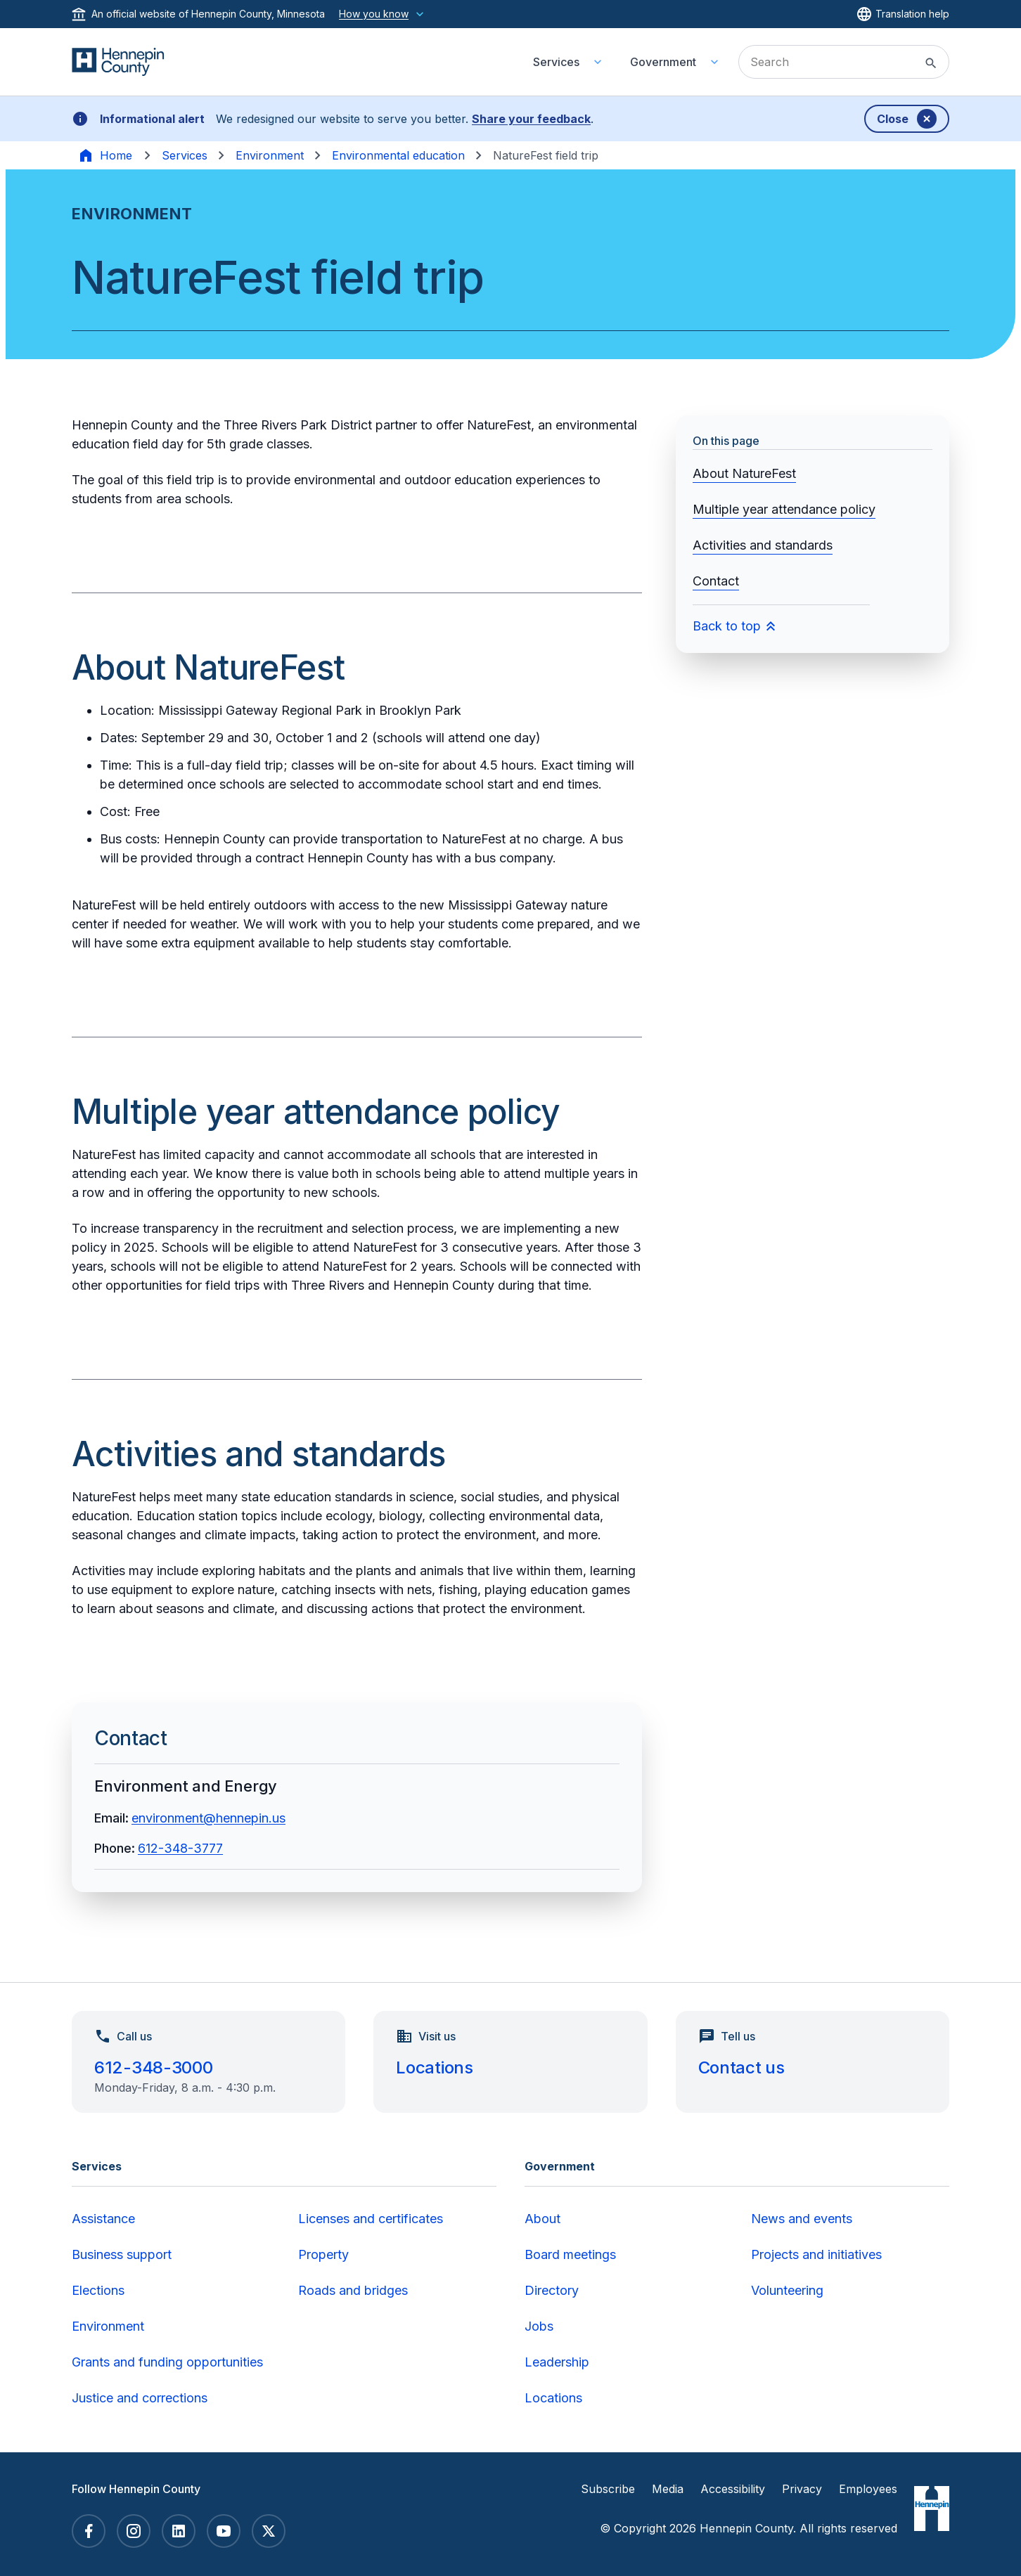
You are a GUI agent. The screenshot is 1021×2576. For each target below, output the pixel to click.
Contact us (741, 2067)
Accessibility (732, 2489)
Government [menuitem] (663, 62)
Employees (868, 2489)
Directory (552, 2290)
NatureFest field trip (545, 155)
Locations (434, 2067)
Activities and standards (763, 545)
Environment (270, 155)
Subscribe (608, 2489)
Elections (98, 2290)
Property (323, 2254)
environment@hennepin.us (208, 1818)
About (542, 2218)
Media (667, 2489)
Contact (716, 581)
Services (184, 155)
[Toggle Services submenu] (598, 62)
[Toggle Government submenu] (714, 62)
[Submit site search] (931, 63)
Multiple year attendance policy (784, 509)
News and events (801, 2218)
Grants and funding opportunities (167, 2362)
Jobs (539, 2326)
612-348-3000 (153, 2067)
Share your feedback (531, 119)
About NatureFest (744, 473)
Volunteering (787, 2290)
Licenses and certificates (370, 2218)
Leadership (557, 2362)
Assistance (103, 2218)
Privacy (802, 2489)
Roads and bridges (353, 2290)
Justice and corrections (139, 2397)
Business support (122, 2254)
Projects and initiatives (816, 2254)
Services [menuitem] (556, 62)
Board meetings (570, 2254)
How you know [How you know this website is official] (383, 14)
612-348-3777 (180, 1848)
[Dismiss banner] (906, 119)
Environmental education (398, 155)
